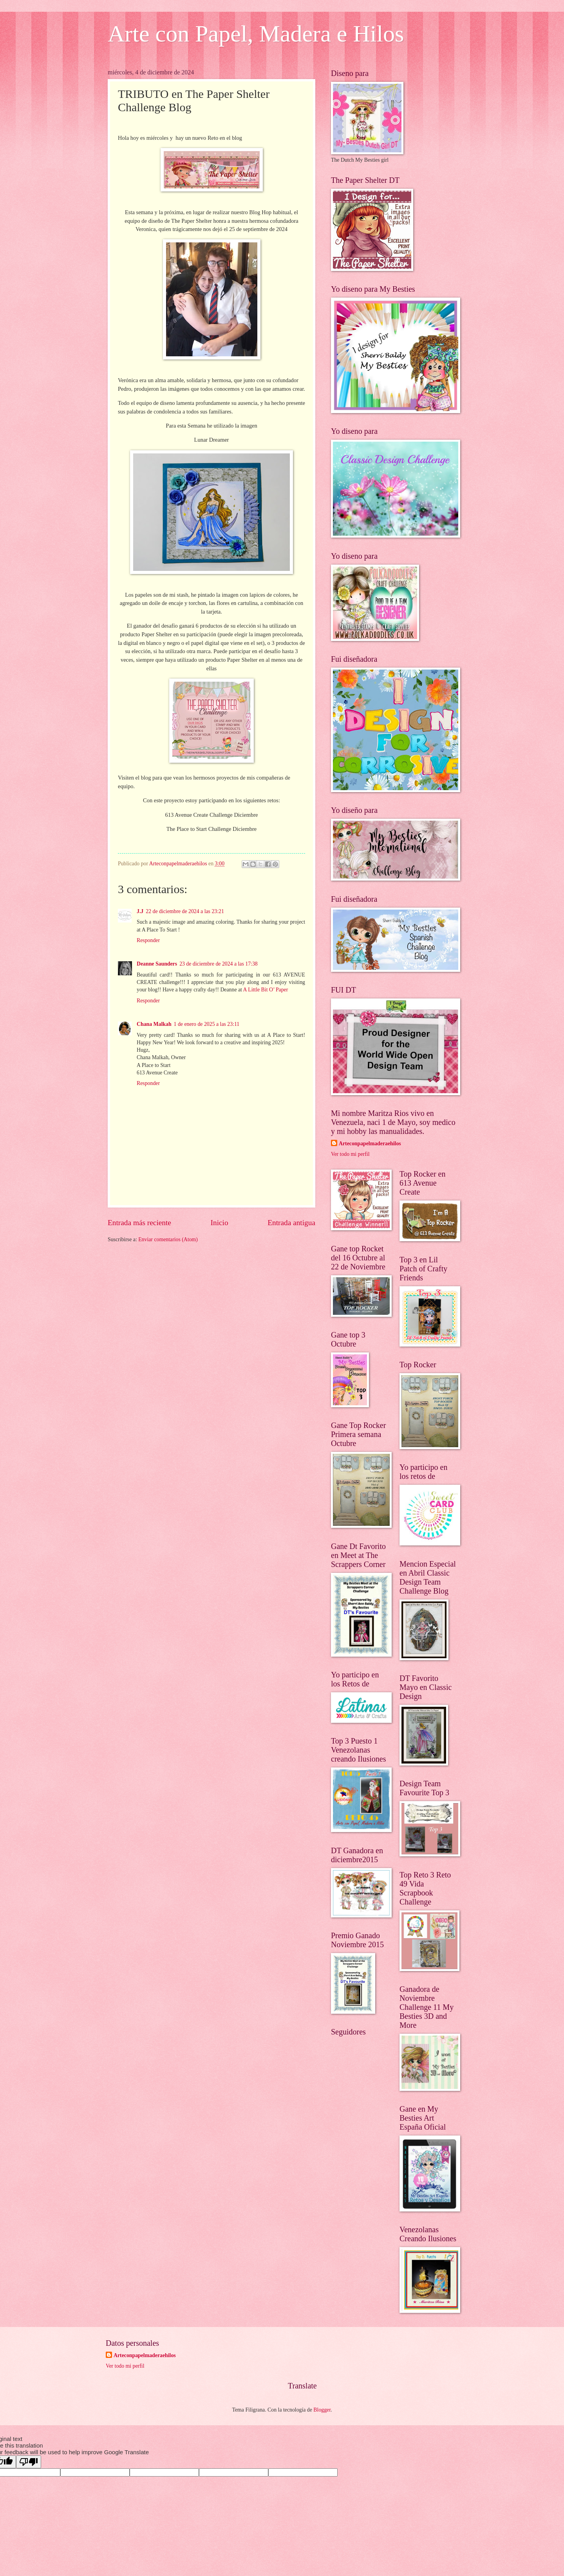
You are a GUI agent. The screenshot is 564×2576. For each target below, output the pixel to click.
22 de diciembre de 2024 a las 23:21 (185, 911)
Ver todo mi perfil (350, 1154)
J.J (140, 911)
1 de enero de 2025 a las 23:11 (207, 1024)
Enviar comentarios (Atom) (168, 1239)
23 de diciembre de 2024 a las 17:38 (218, 964)
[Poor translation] (28, 2461)
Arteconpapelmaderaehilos (370, 1143)
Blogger (322, 2410)
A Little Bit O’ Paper (265, 990)
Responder (148, 940)
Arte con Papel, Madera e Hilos (256, 34)
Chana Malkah (154, 1024)
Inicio (219, 1223)
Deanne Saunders (157, 964)
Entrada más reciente (139, 1223)
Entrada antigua (291, 1223)
